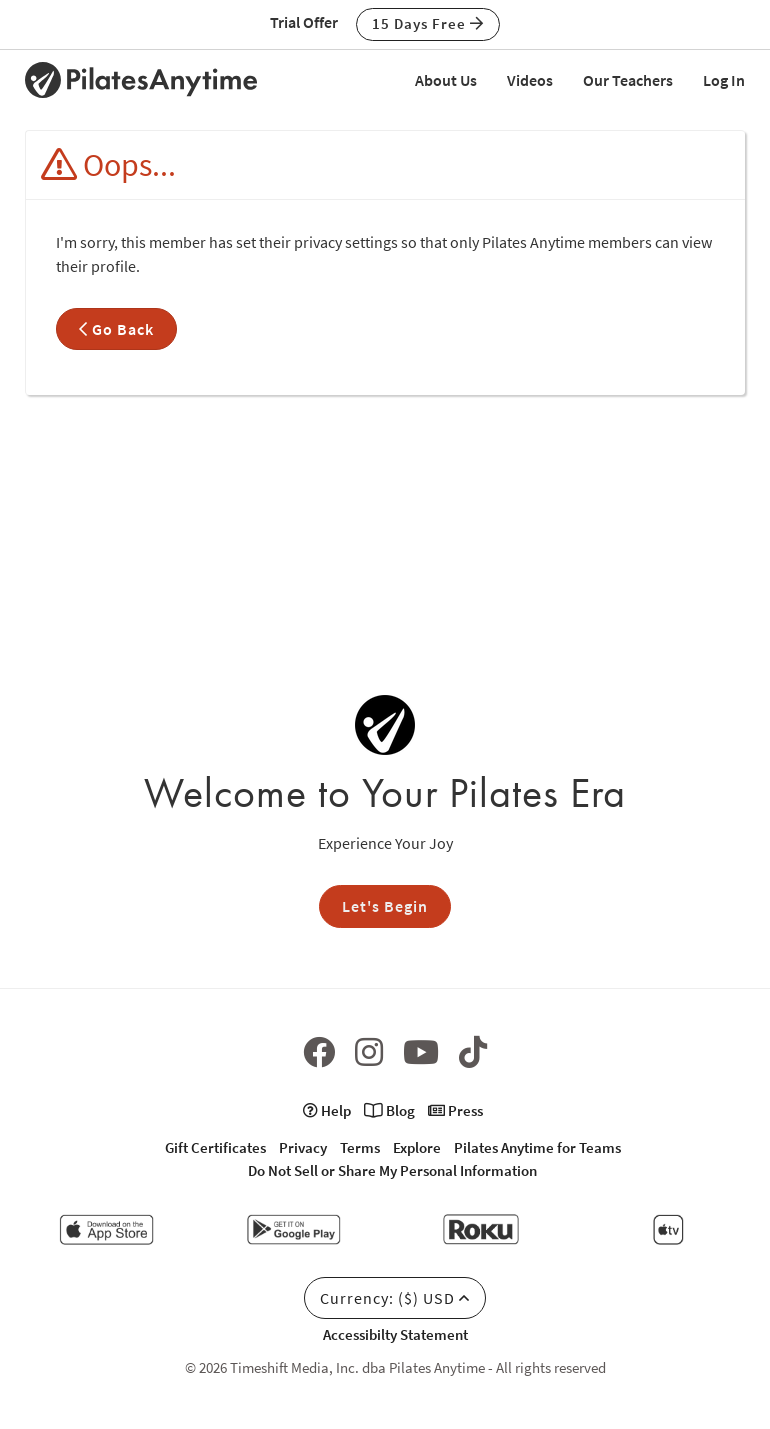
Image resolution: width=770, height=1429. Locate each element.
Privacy (303, 1147)
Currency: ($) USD (395, 1298)
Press (455, 1110)
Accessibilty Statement (395, 1334)
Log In (724, 80)
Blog (389, 1110)
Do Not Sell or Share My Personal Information (392, 1170)
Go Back (116, 329)
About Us (446, 80)
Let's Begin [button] (385, 906)
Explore (417, 1147)
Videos (530, 80)
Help (327, 1110)
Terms (360, 1147)
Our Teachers (628, 80)
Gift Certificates (215, 1147)
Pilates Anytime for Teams (537, 1147)
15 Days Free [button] (428, 23)
